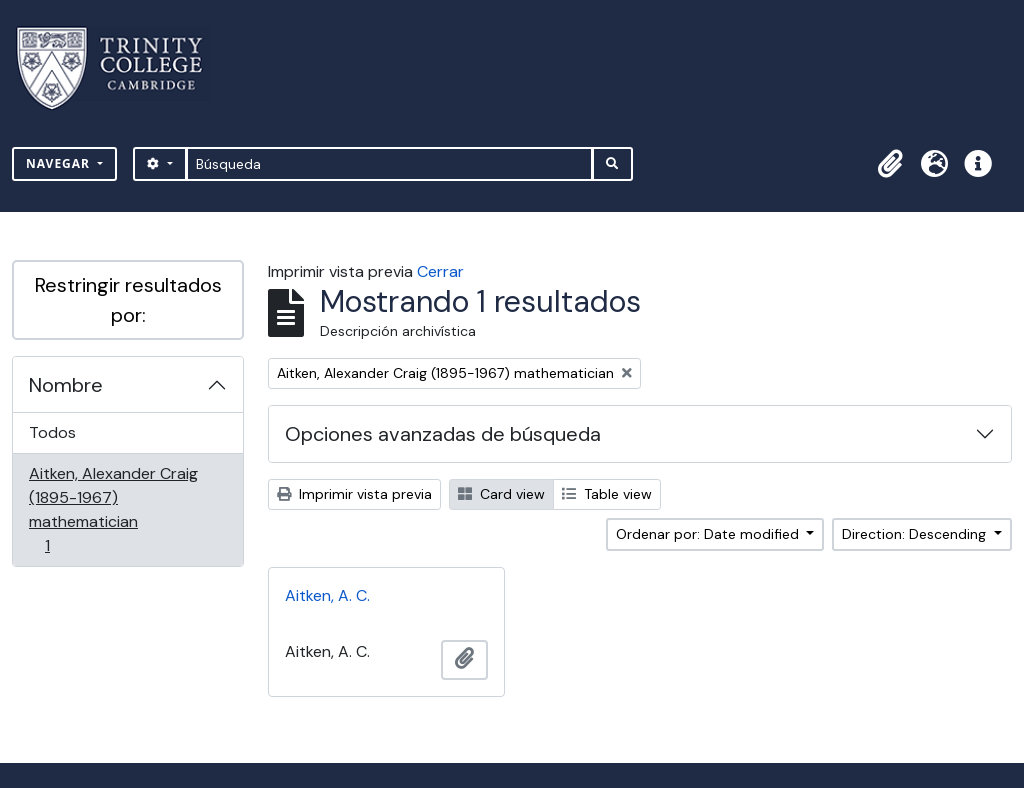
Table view (607, 494)
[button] (890, 164)
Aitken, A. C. (327, 595)
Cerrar (440, 271)
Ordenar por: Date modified (709, 534)
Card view (501, 494)
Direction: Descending (916, 534)
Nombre (66, 385)
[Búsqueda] (389, 164)
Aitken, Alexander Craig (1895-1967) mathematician (113, 509)
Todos (52, 432)
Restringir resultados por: (128, 300)
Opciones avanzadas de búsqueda (443, 434)
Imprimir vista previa (354, 494)
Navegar (60, 163)
